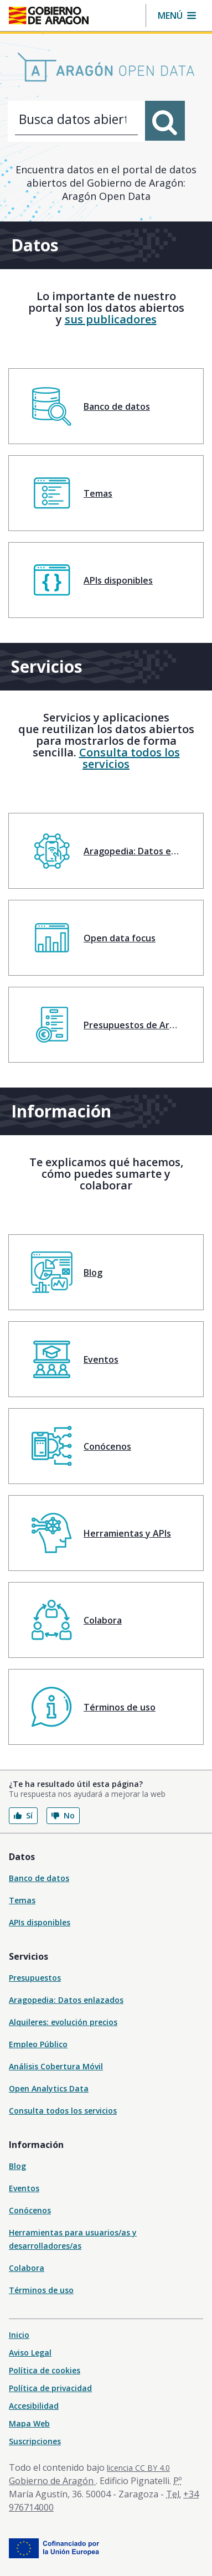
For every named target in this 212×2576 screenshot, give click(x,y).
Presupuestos (35, 1977)
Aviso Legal (30, 2352)
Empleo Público (38, 2044)
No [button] (63, 1815)
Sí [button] (23, 1815)
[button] (177, 15)
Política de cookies (44, 2370)
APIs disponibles (39, 1922)
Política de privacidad (50, 2388)
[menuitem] (106, 406)
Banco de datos (39, 1878)
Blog (17, 2166)
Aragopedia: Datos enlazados (66, 2000)
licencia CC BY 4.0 (138, 2467)
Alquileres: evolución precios (63, 2022)
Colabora (26, 2268)
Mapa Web (29, 2423)
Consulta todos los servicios (129, 758)
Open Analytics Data (49, 2088)
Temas (22, 1900)
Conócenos (30, 2210)
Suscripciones (35, 2441)
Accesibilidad (34, 2405)
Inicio (19, 2335)
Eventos (24, 2188)
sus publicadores (111, 319)
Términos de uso (41, 2290)
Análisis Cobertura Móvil (56, 2066)
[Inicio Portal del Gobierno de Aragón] (49, 15)
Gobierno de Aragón (52, 2481)
